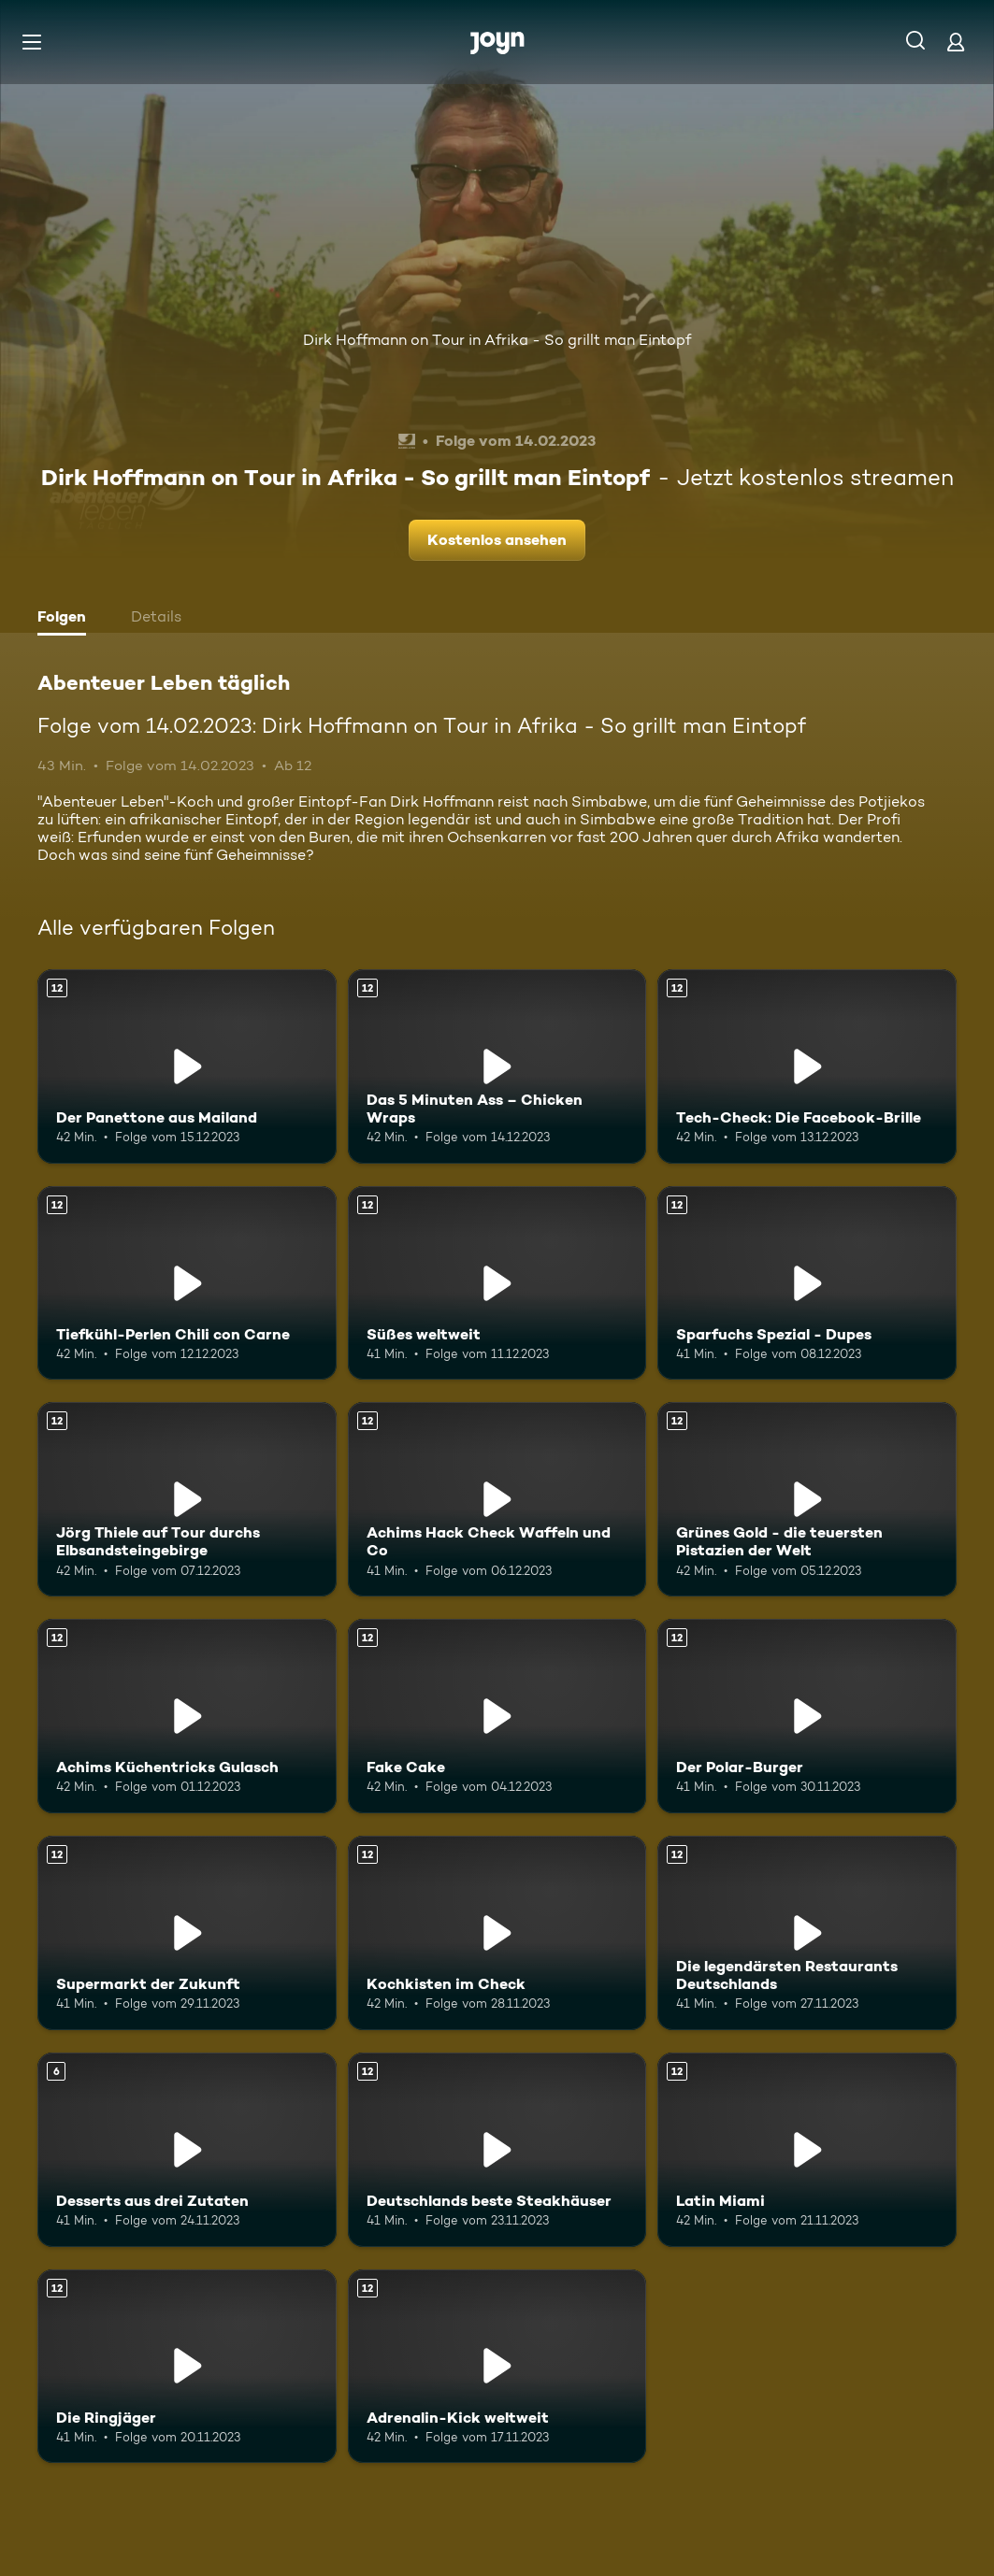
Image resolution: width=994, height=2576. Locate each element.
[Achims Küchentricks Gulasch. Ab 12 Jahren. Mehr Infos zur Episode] (187, 1716)
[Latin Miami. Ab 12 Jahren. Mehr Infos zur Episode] (807, 2150)
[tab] (66, 619)
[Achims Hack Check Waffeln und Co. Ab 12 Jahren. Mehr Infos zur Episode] (497, 1499)
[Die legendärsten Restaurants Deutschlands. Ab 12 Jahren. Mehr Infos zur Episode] (807, 1933)
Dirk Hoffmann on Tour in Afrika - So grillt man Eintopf (497, 340)
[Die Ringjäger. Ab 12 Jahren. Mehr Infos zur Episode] (187, 2366)
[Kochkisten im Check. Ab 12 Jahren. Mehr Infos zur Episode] (497, 1933)
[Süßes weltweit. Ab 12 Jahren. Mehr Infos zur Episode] (497, 1283)
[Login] (956, 41)
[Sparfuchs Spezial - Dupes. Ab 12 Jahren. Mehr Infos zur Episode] (807, 1283)
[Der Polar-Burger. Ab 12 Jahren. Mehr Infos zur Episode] (807, 1716)
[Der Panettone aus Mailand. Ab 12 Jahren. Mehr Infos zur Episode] (187, 1066)
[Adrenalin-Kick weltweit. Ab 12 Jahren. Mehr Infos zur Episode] (497, 2366)
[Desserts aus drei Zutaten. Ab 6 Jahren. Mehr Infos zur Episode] (187, 2150)
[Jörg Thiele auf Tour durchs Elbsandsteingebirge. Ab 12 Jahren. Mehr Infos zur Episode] (187, 1499)
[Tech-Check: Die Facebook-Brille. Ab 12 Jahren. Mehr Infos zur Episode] (807, 1066)
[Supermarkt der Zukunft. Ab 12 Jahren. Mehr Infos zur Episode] (187, 1933)
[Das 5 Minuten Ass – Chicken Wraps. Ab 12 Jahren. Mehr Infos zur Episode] (497, 1066)
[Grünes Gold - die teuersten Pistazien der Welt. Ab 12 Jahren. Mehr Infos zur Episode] (807, 1499)
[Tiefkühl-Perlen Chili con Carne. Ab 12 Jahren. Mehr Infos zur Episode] (187, 1283)
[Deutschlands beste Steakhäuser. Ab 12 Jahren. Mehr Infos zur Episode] (497, 2150)
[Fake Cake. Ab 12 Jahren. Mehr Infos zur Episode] (497, 1716)
